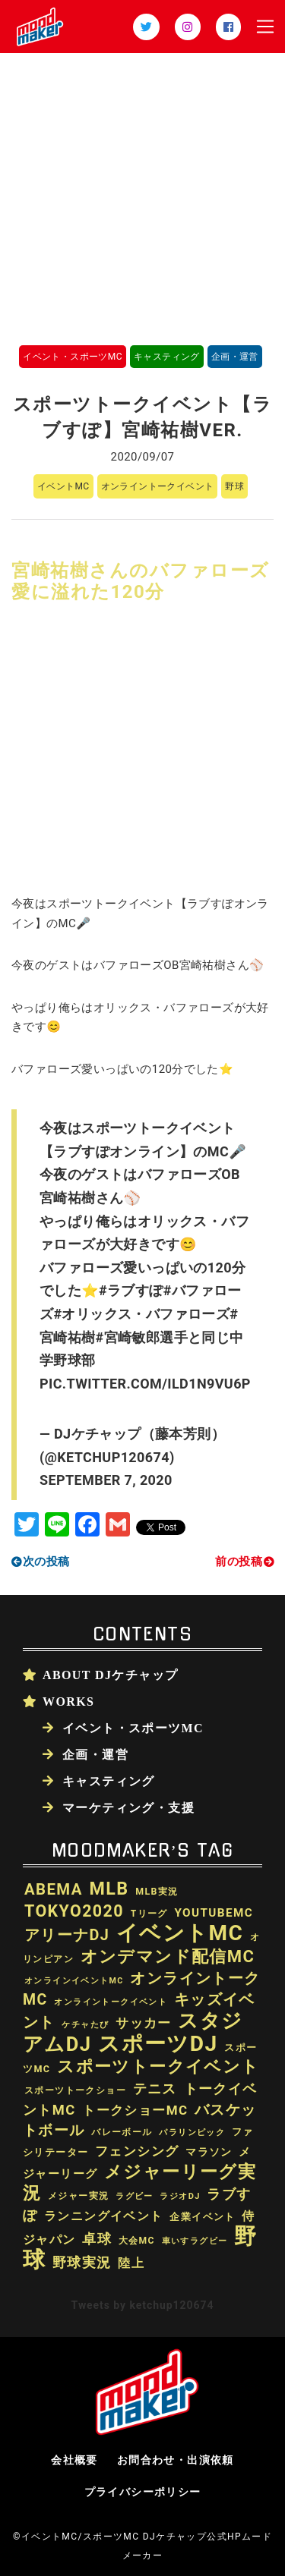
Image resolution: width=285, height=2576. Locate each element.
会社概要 (74, 2460)
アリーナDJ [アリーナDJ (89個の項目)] (66, 1935)
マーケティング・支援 (128, 1807)
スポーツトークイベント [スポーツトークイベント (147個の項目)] (158, 2066)
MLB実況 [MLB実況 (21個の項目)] (156, 1891)
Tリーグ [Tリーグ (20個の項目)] (149, 1913)
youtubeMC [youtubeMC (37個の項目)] (213, 1913)
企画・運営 (234, 356)
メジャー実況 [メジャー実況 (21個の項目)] (78, 2196)
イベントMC (63, 486)
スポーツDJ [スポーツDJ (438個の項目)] (157, 2043)
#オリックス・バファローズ (141, 1314)
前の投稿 (238, 1561)
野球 (234, 486)
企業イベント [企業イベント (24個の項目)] (202, 2216)
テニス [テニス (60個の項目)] (155, 2088)
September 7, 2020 (106, 1480)
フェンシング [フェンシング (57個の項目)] (137, 2151)
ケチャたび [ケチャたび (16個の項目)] (85, 2025)
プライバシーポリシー (142, 2492)
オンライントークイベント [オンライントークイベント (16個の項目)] (110, 2002)
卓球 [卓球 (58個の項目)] (97, 2239)
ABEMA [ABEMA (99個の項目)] (53, 1889)
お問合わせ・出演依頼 (175, 2460)
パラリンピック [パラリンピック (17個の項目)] (192, 2132)
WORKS (68, 1701)
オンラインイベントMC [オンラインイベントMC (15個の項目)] (74, 1981)
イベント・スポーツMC (72, 356)
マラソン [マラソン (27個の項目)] (209, 2152)
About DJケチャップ (110, 1675)
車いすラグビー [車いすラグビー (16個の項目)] (195, 2241)
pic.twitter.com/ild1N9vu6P (145, 1384)
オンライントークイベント (157, 486)
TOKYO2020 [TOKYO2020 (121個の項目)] (74, 1910)
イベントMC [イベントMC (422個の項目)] (179, 1932)
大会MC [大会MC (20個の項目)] (137, 2240)
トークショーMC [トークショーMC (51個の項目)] (135, 2110)
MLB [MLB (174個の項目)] (108, 1888)
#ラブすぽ (131, 1290)
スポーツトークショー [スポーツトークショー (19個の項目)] (75, 2090)
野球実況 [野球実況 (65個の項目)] (82, 2262)
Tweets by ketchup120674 (142, 2305)
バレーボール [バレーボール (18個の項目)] (121, 2132)
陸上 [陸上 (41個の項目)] (131, 2263)
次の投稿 (46, 1561)
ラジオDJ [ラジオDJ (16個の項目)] (180, 2196)
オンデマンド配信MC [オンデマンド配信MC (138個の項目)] (168, 1956)
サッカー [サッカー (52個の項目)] (144, 2022)
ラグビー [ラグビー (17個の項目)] (135, 2196)
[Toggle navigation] (265, 26)
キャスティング (167, 356)
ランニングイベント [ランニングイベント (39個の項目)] (103, 2216)
